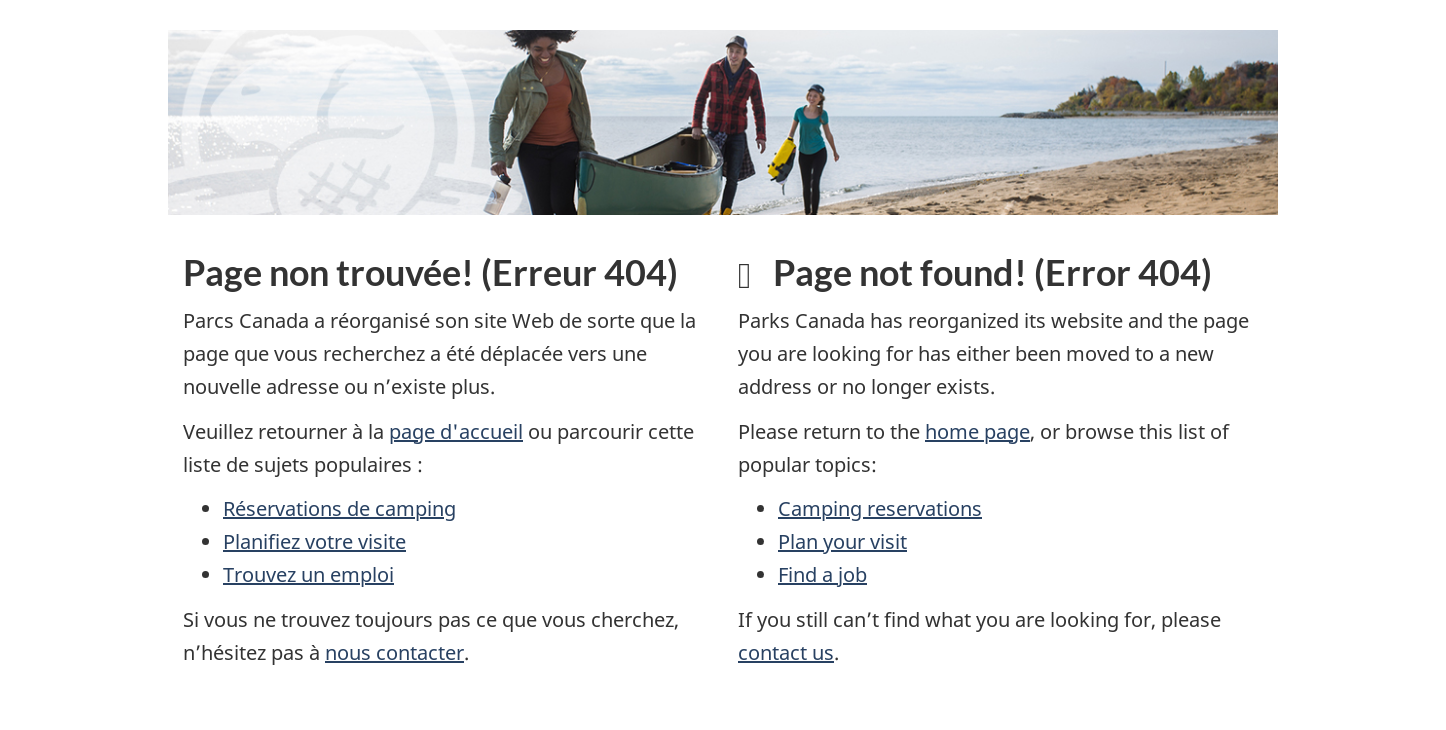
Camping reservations (880, 508)
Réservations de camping (339, 508)
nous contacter (394, 652)
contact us (786, 652)
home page (977, 431)
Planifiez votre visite (314, 541)
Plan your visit (842, 541)
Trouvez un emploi (308, 574)
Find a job (822, 574)
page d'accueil (456, 431)
